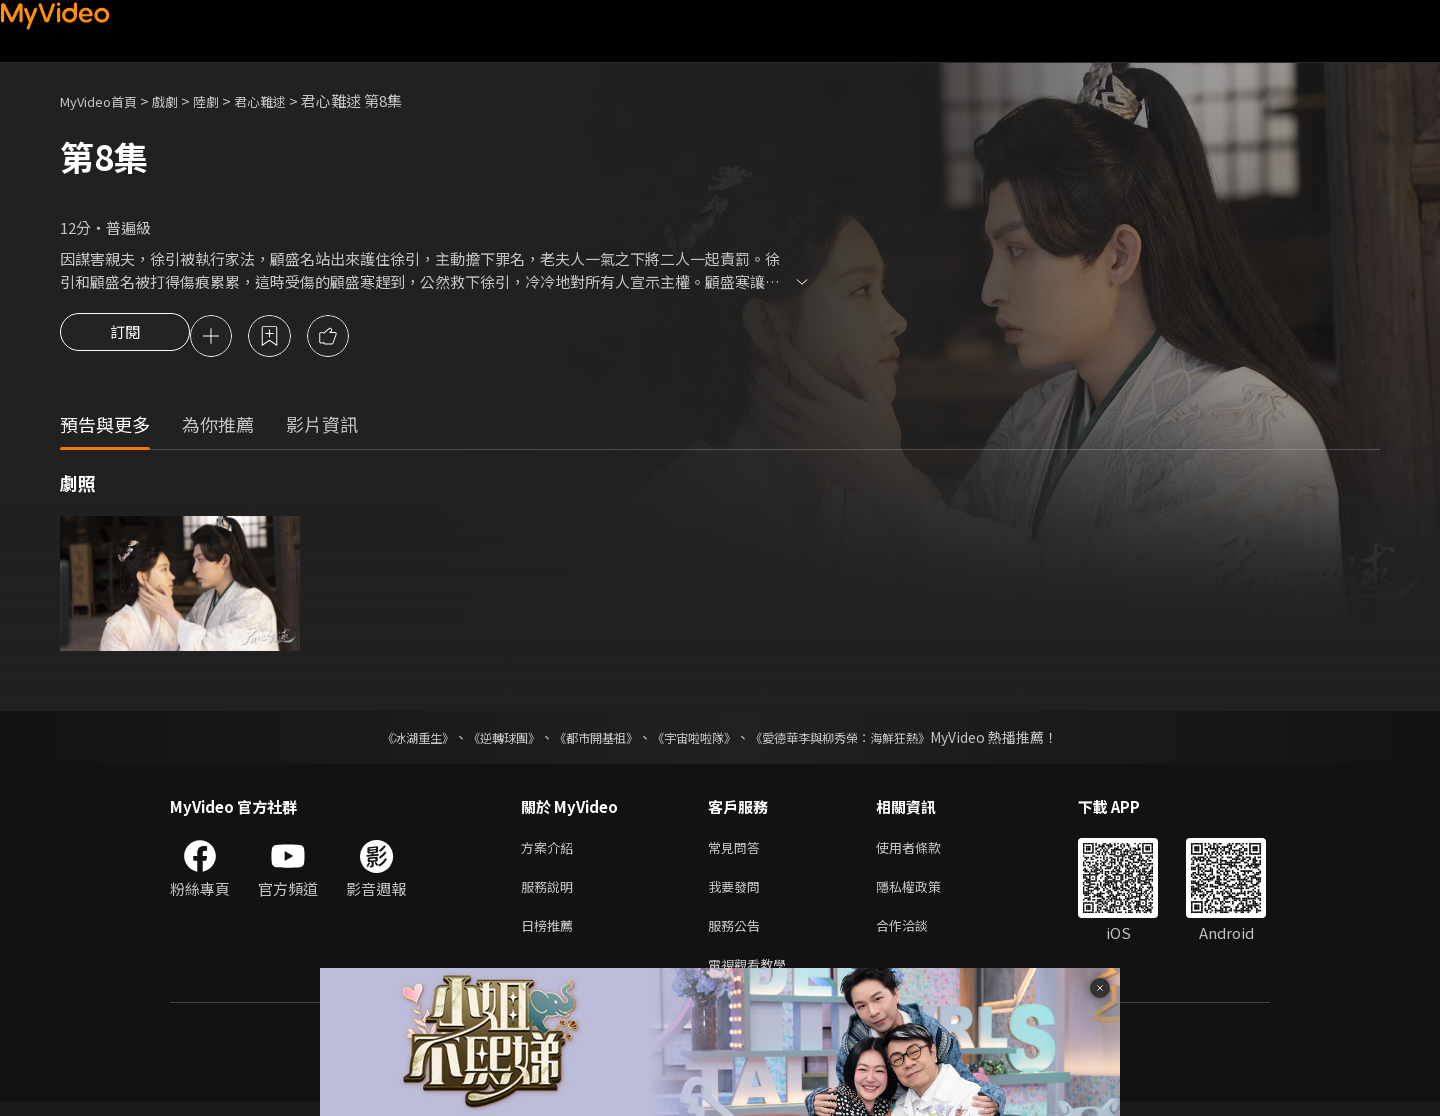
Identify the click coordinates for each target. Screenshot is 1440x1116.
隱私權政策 (925, 893)
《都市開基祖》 (586, 740)
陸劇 (226, 100)
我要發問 (738, 893)
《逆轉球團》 (481, 740)
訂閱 (125, 338)
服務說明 (551, 893)
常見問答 (738, 851)
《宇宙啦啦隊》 (698, 740)
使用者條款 (925, 851)
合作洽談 (918, 935)
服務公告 (738, 935)
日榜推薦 (551, 935)
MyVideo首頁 (105, 100)
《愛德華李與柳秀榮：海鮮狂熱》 (866, 740)
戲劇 (181, 100)
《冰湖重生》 (383, 740)
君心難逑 (286, 100)
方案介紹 (551, 851)
